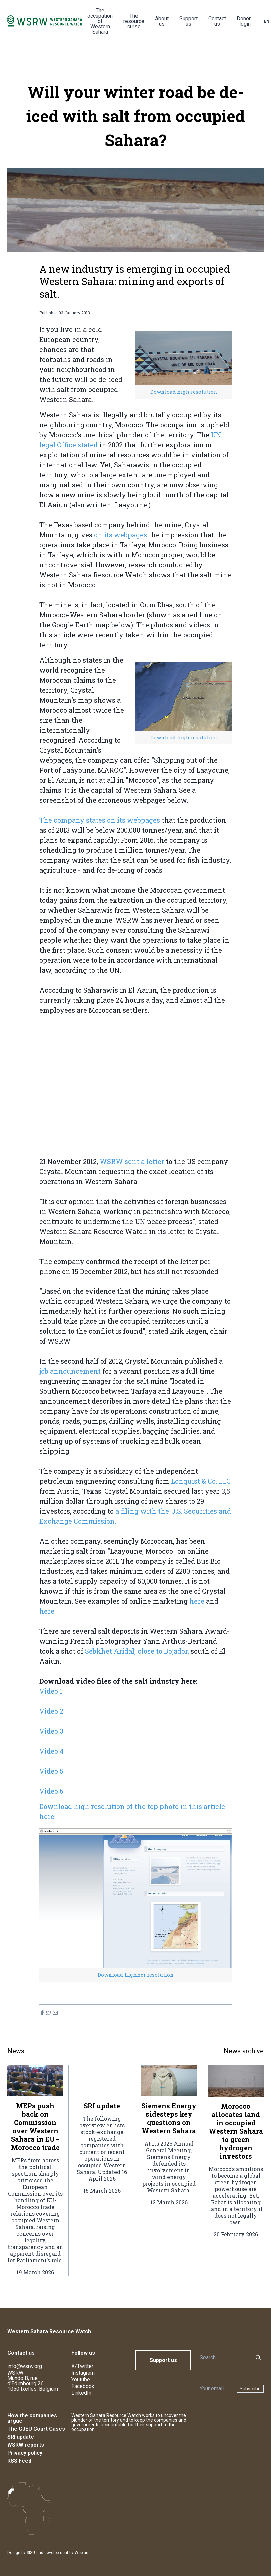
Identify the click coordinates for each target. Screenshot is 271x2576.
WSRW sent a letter (132, 1161)
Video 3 (51, 1731)
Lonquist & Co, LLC (201, 1481)
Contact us (217, 21)
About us (162, 21)
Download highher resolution (136, 1974)
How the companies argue (32, 2418)
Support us (188, 21)
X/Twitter (82, 2366)
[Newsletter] (216, 2388)
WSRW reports (25, 2445)
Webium (82, 2553)
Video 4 (51, 1751)
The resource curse (133, 21)
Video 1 (50, 1691)
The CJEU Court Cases (36, 2429)
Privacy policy (24, 2453)
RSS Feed (19, 2461)
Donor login (244, 21)
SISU (31, 2553)
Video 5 (51, 1771)
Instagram (83, 2373)
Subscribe (250, 2388)
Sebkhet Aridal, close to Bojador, (137, 1651)
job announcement (70, 1371)
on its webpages (120, 534)
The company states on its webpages (99, 820)
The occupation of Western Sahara (100, 21)
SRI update (20, 2437)
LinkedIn (81, 2393)
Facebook (82, 2386)
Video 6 (51, 1791)
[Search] (224, 2357)
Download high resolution (183, 391)
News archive (244, 2051)
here (196, 1601)
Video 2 (51, 1711)
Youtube (80, 2379)
